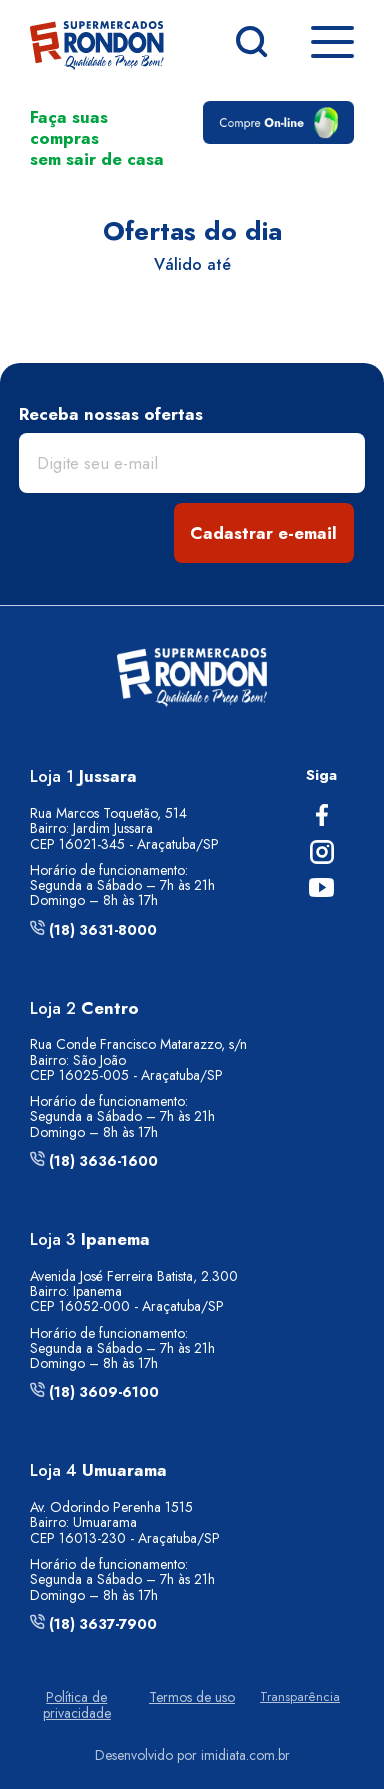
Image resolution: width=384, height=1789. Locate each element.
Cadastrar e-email (263, 533)
